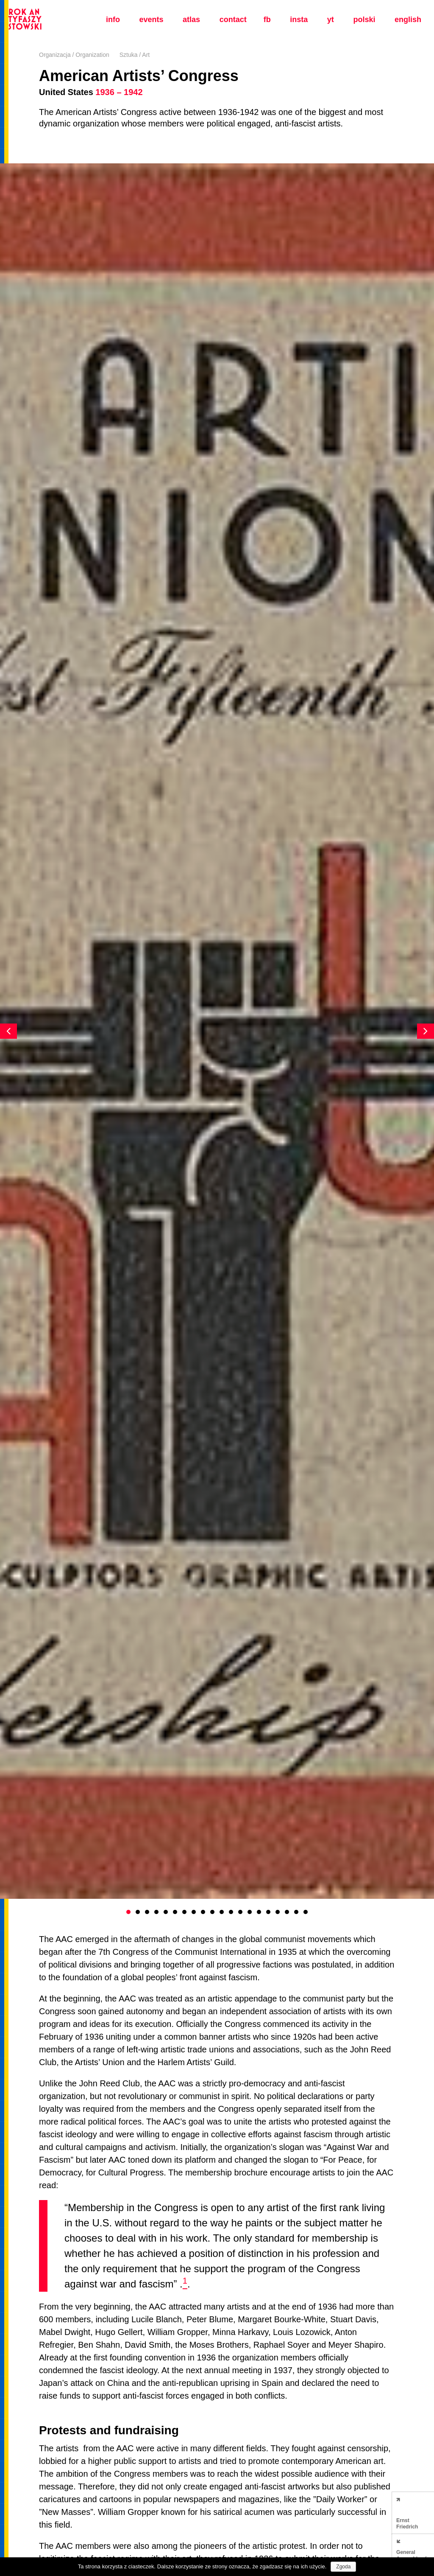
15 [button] (259, 1912)
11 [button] (222, 1912)
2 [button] (138, 1912)
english (408, 19)
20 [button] (305, 1912)
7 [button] (184, 1912)
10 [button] (212, 1912)
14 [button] (250, 1912)
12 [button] (231, 1912)
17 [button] (277, 1912)
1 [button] (128, 1912)
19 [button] (296, 1912)
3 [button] (147, 1912)
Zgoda (343, 2567)
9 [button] (203, 1912)
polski (364, 19)
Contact (233, 19)
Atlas (191, 19)
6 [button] (175, 1912)
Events (151, 19)
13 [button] (240, 1912)
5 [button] (166, 1912)
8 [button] (194, 1912)
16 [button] (268, 1912)
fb (267, 19)
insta (299, 19)
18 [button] (287, 1912)
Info (113, 19)
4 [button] (156, 1912)
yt (330, 19)
